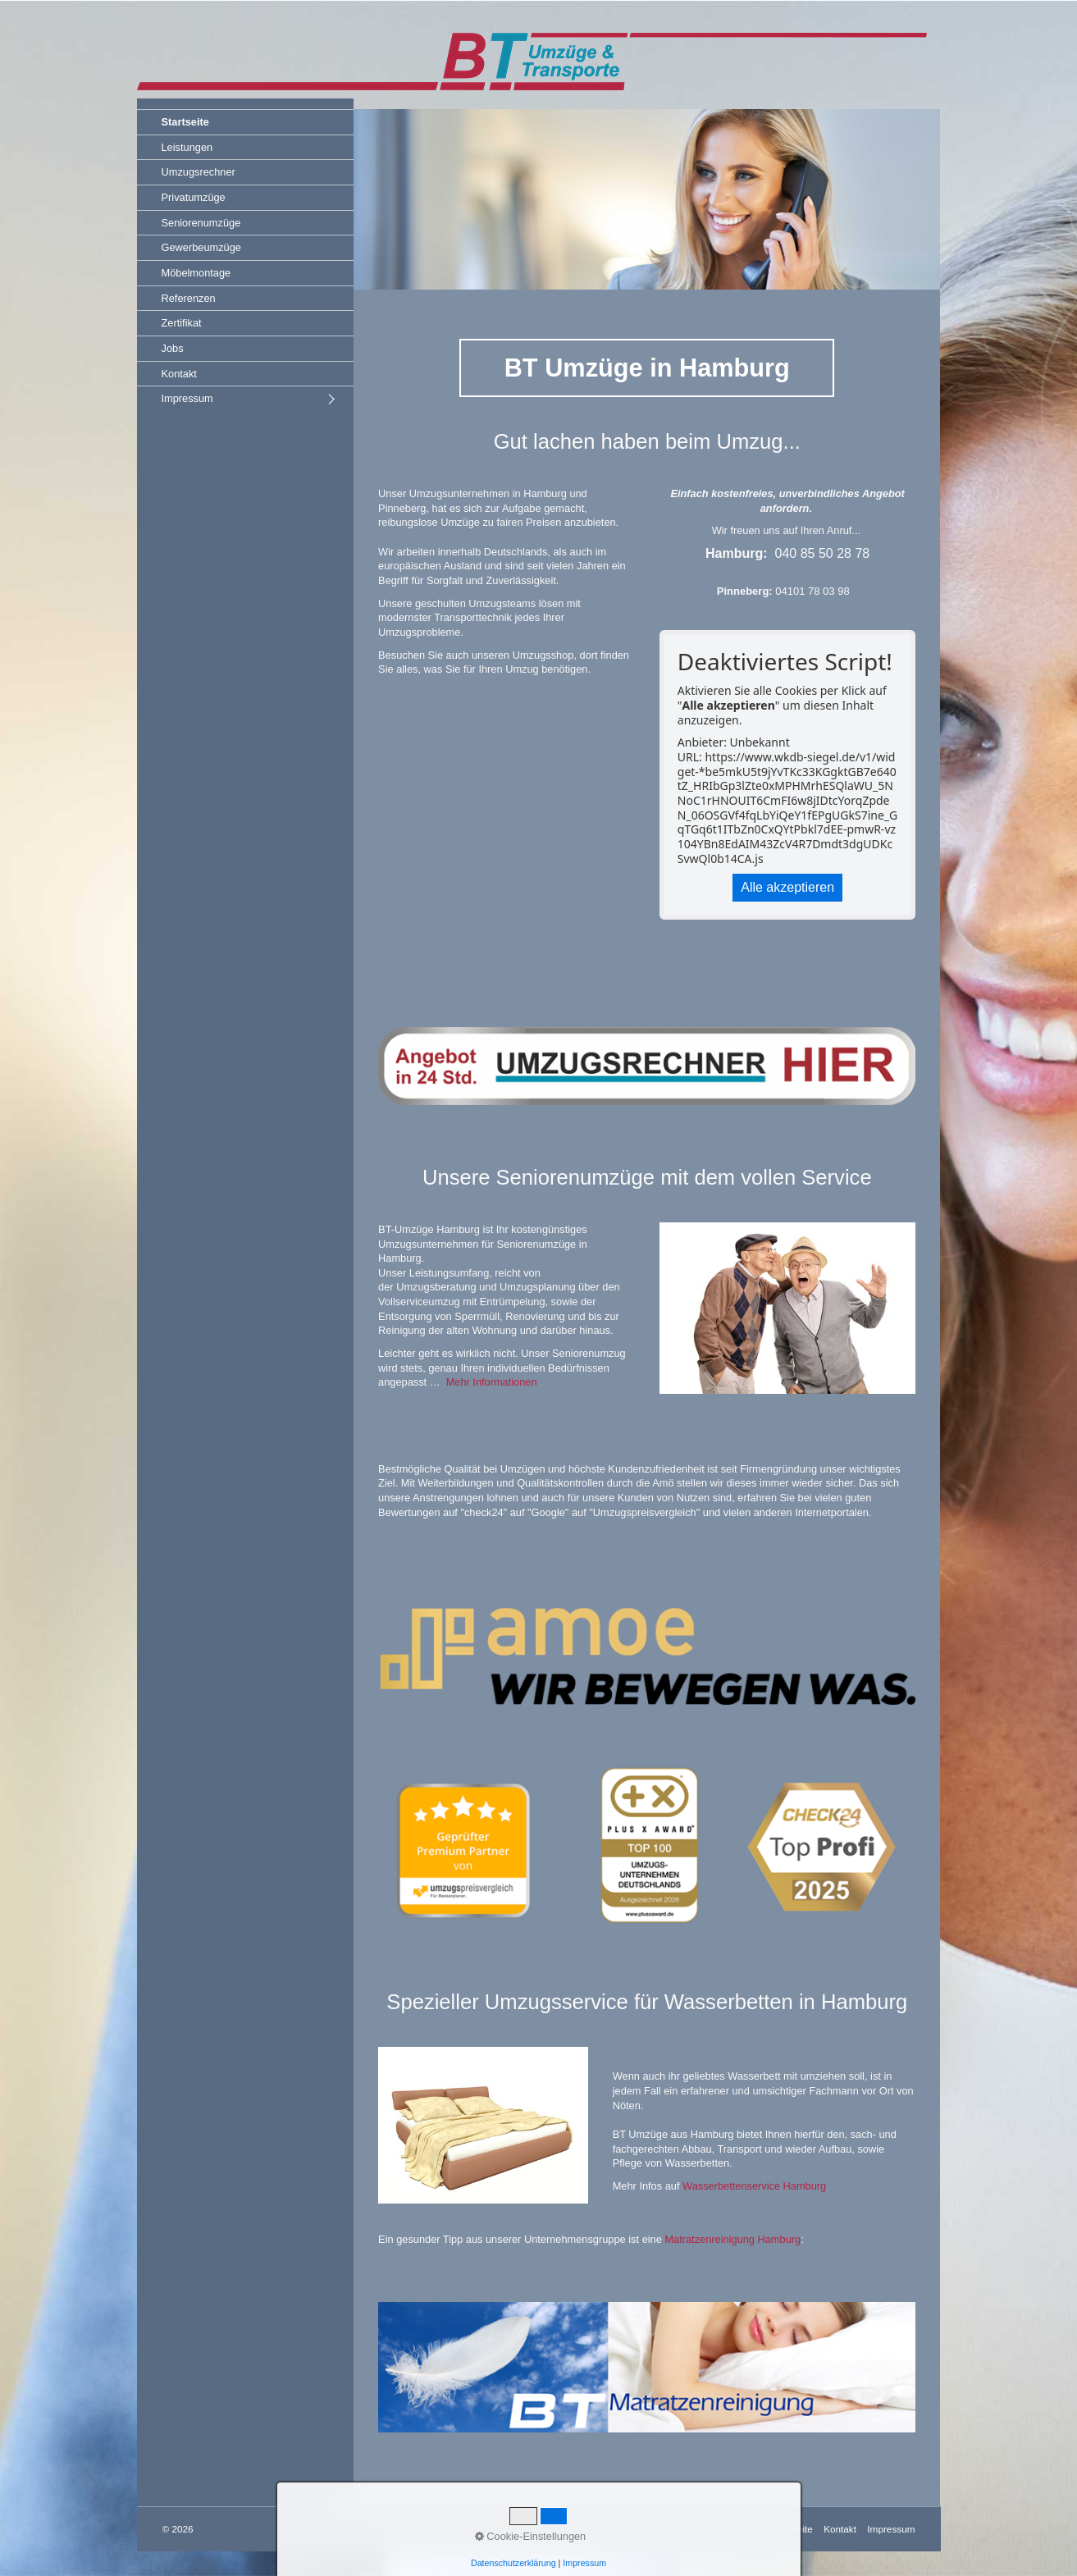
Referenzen (189, 298)
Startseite (185, 122)
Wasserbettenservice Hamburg (754, 2186)
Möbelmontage (196, 273)
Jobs (173, 348)
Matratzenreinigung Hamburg (732, 2239)
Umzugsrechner (198, 172)
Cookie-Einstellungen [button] (530, 2536)
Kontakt (179, 374)
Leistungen (187, 147)
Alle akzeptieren (787, 887)
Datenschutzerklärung (513, 2563)
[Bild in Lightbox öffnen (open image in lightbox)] (646, 2367)
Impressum (187, 398)
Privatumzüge (194, 197)
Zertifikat (182, 323)
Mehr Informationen (491, 1382)
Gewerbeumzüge (201, 247)
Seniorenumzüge (201, 223)
